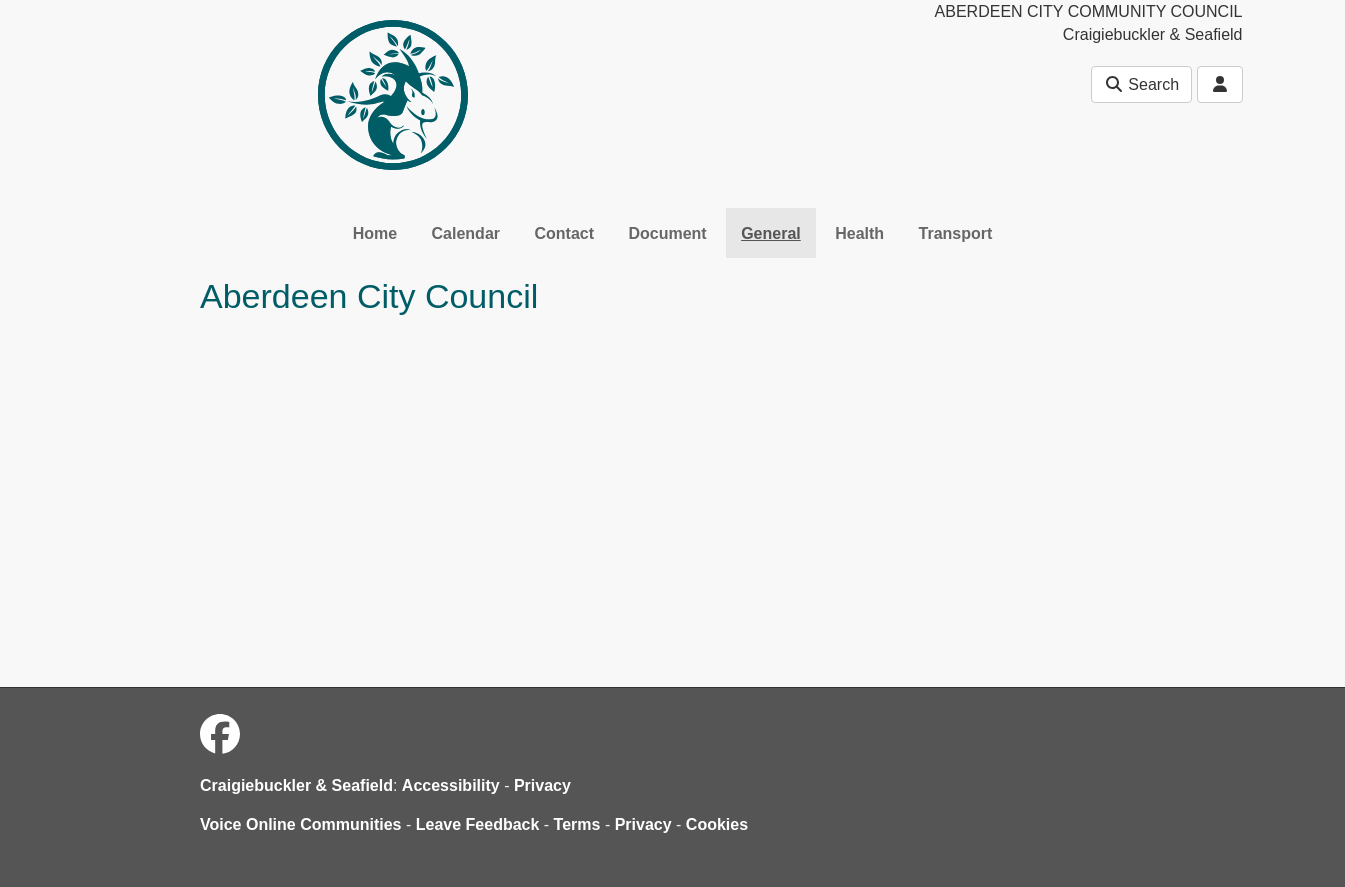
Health (859, 233)
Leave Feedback (478, 824)
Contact (564, 233)
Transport (956, 233)
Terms (577, 824)
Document (667, 233)
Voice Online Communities (301, 824)
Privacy (542, 785)
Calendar (466, 233)
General (771, 233)
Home (375, 233)
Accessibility (451, 785)
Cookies (717, 824)
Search (1141, 84)
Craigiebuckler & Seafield (296, 785)
